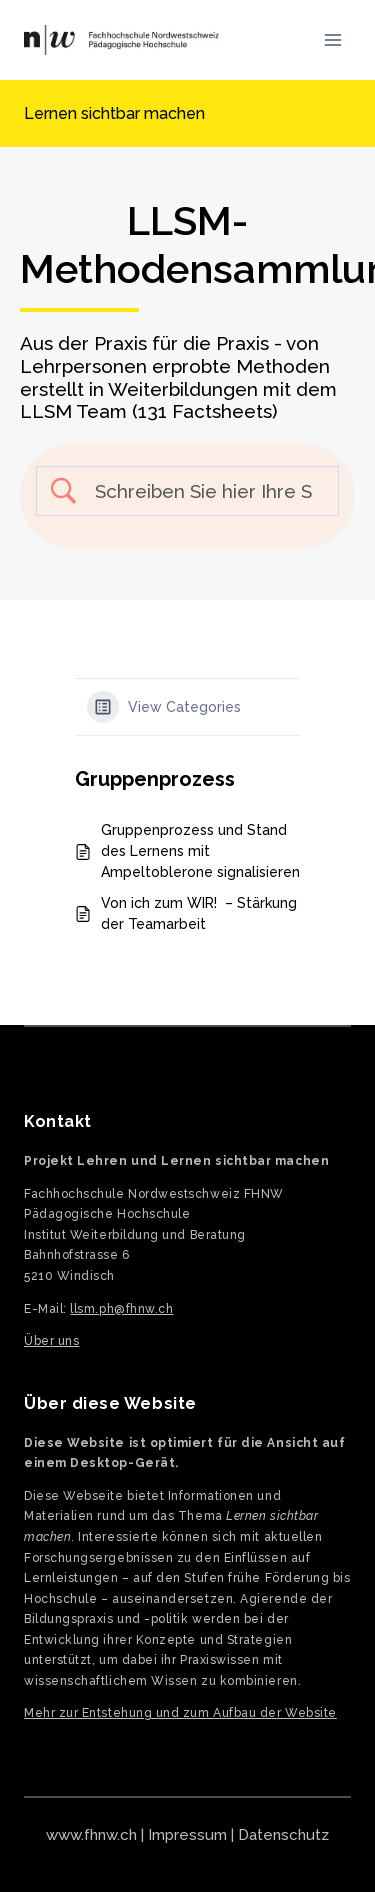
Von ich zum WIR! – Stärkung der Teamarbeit (199, 913)
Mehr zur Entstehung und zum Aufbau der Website (180, 1713)
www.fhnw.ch (91, 1835)
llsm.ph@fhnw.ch (121, 1309)
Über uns (51, 1341)
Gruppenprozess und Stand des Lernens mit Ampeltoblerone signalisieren (200, 851)
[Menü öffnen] (332, 39)
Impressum (187, 1835)
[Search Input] (204, 491)
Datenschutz (283, 1835)
